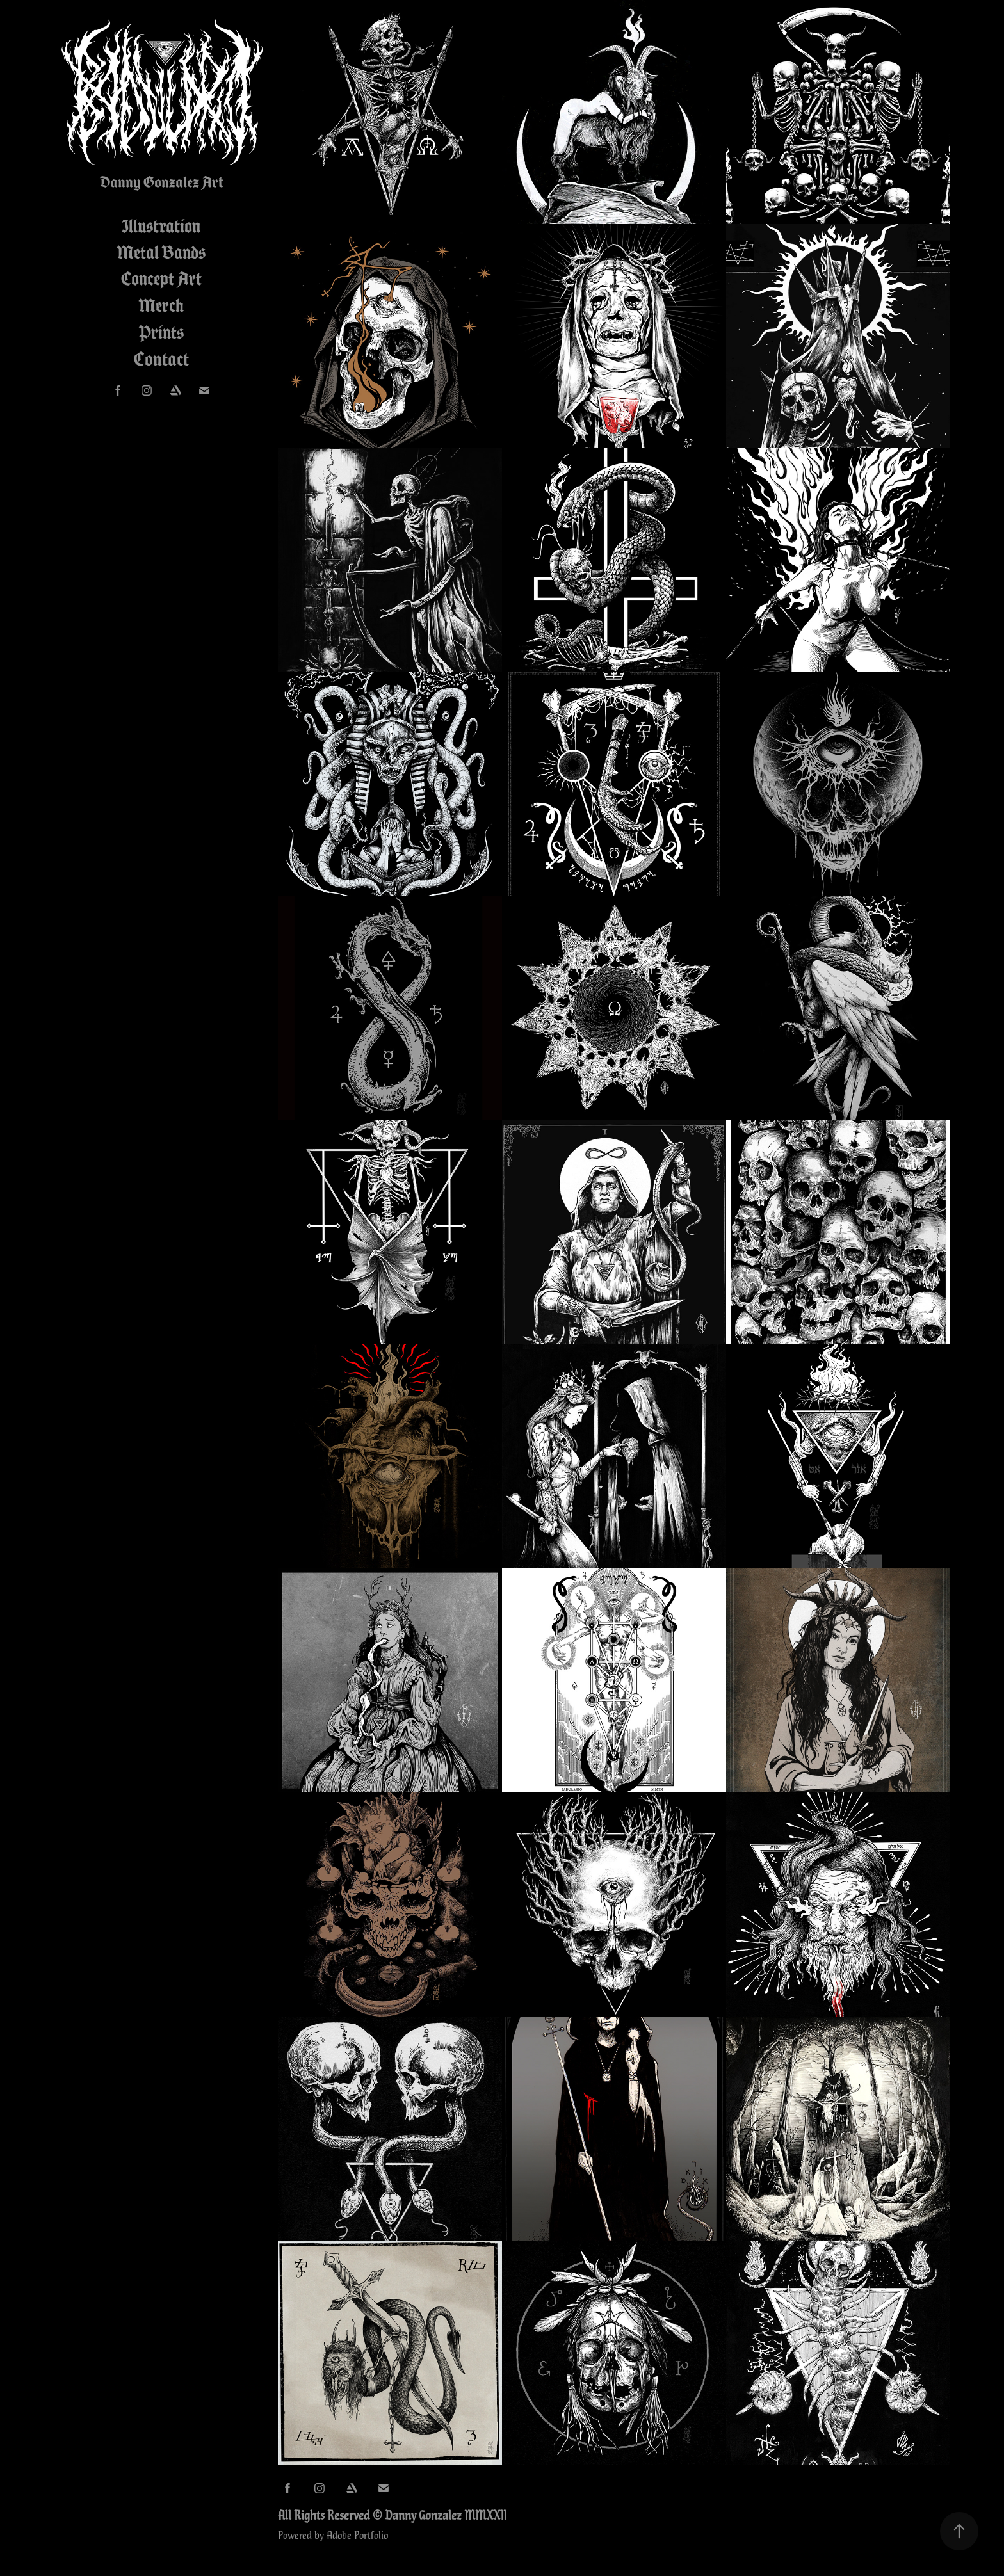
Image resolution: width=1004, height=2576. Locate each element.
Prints (161, 332)
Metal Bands (161, 252)
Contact (161, 359)
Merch (161, 305)
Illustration (161, 226)
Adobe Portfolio (357, 2534)
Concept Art (161, 278)
